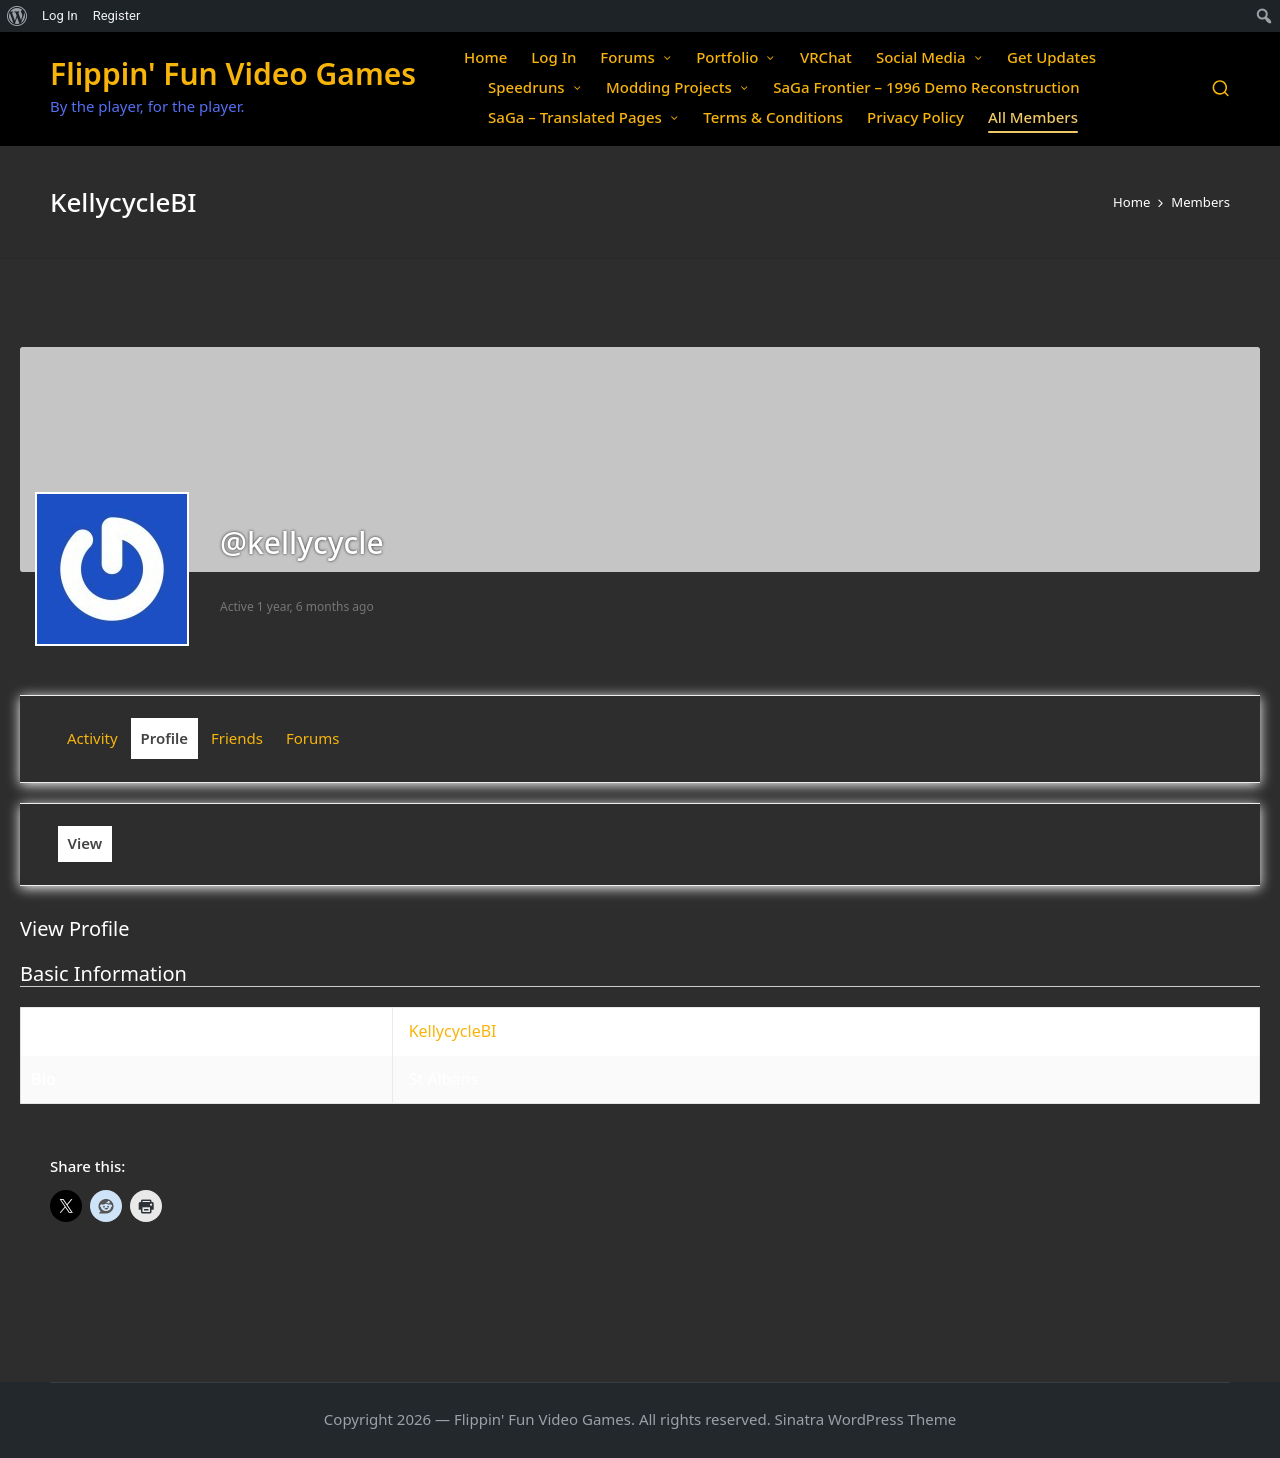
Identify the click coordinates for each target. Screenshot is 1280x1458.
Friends (237, 738)
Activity (92, 738)
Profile (165, 738)
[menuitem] (17, 16)
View (85, 843)
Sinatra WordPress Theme (866, 1419)
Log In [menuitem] (60, 15)
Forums (313, 738)
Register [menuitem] (117, 15)
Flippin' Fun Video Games (233, 73)
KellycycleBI (453, 1031)
